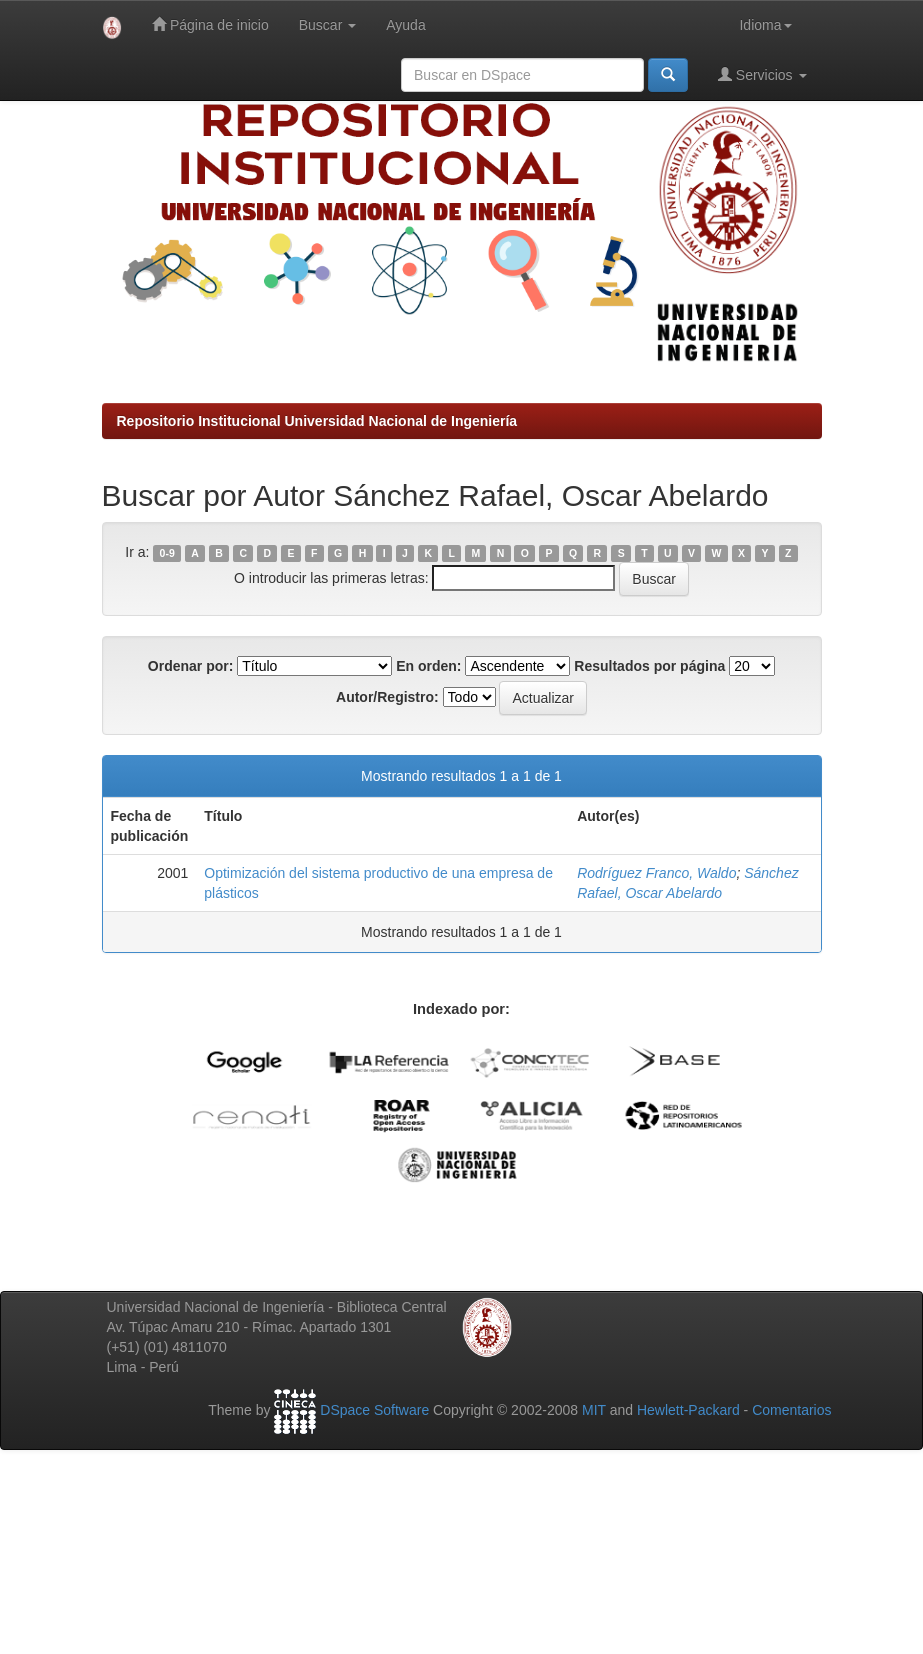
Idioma (765, 25)
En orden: (428, 666)
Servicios (762, 74)
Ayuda (405, 25)
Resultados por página (649, 666)
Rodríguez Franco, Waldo (656, 873)
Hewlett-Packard (688, 1410)
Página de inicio (210, 24)
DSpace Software (374, 1410)
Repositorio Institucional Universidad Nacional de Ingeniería (317, 421)
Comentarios (791, 1410)
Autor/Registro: (387, 697)
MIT (594, 1410)
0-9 (167, 553)
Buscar (327, 25)
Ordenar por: (191, 666)
